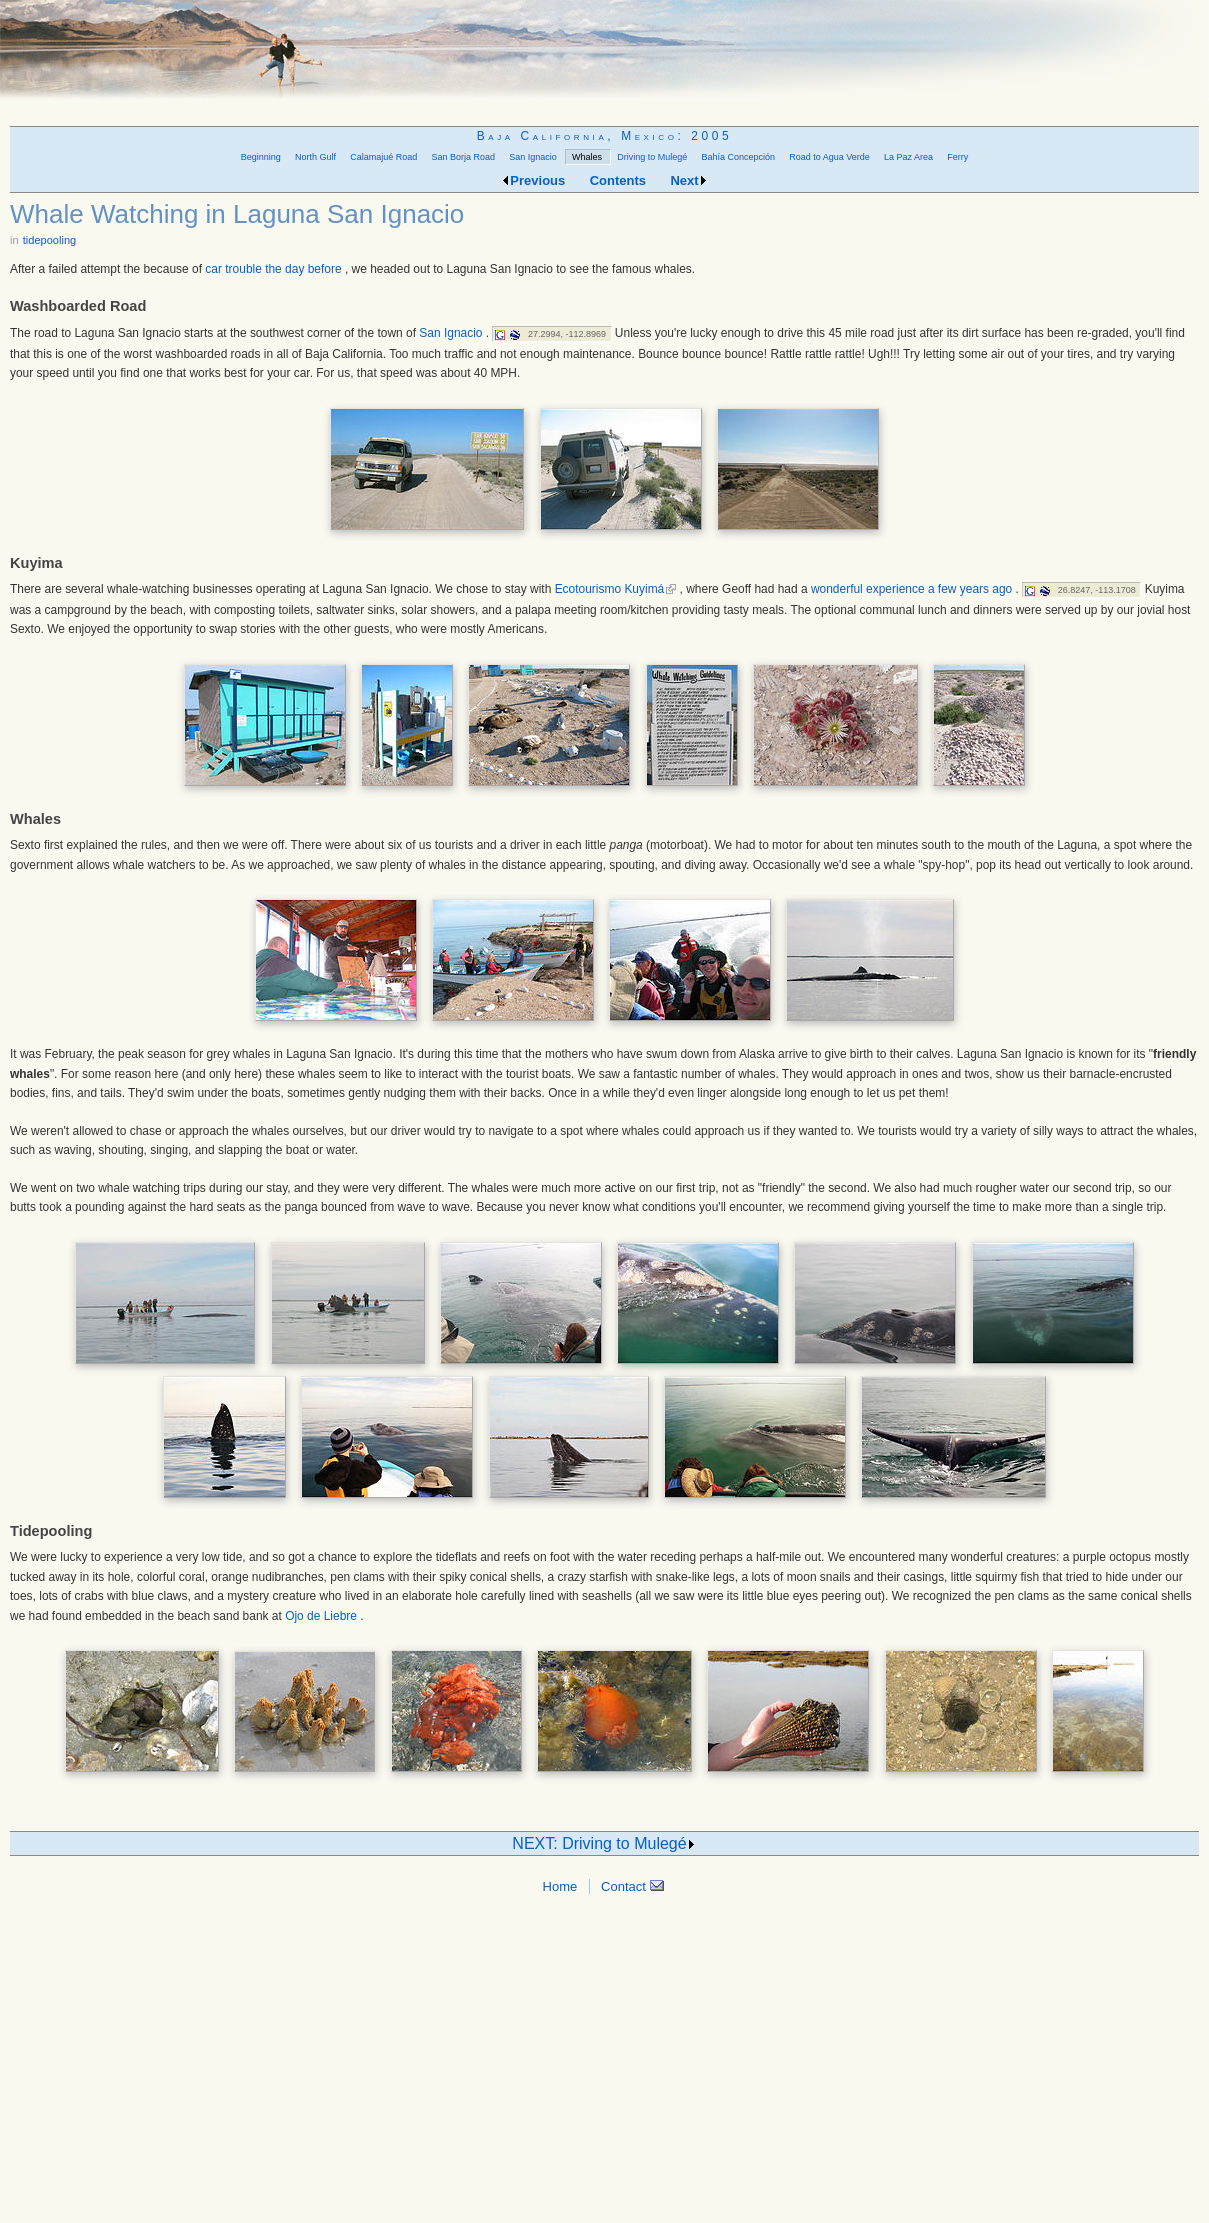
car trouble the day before (273, 269)
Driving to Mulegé (652, 157)
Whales (587, 157)
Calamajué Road (383, 157)
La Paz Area (908, 157)
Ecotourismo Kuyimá (610, 589)
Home (560, 1886)
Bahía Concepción (738, 157)
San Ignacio (533, 157)
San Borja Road (463, 157)
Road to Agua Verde (829, 157)
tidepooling (49, 240)
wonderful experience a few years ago (911, 589)
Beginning (261, 157)
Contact (632, 1886)
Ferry (957, 157)
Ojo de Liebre (321, 1616)
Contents (618, 180)
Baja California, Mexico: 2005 (605, 136)
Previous (532, 180)
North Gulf (315, 157)
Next (689, 180)
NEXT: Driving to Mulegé (604, 1843)
